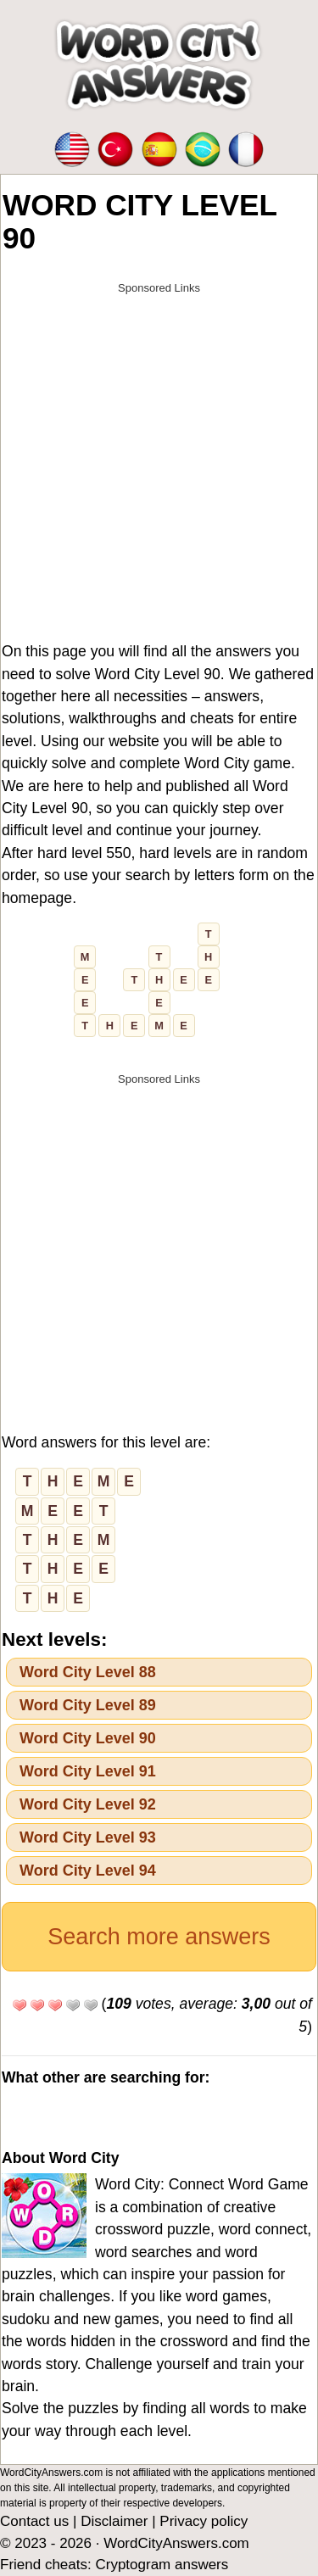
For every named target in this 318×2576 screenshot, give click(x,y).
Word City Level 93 (88, 1837)
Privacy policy (203, 2521)
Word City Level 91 (88, 1771)
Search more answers (159, 1936)
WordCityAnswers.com (176, 2543)
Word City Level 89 (88, 1705)
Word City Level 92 (88, 1804)
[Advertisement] (159, 463)
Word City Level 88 (88, 1672)
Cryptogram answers (161, 2564)
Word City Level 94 (88, 1870)
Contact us (34, 2521)
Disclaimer (114, 2521)
